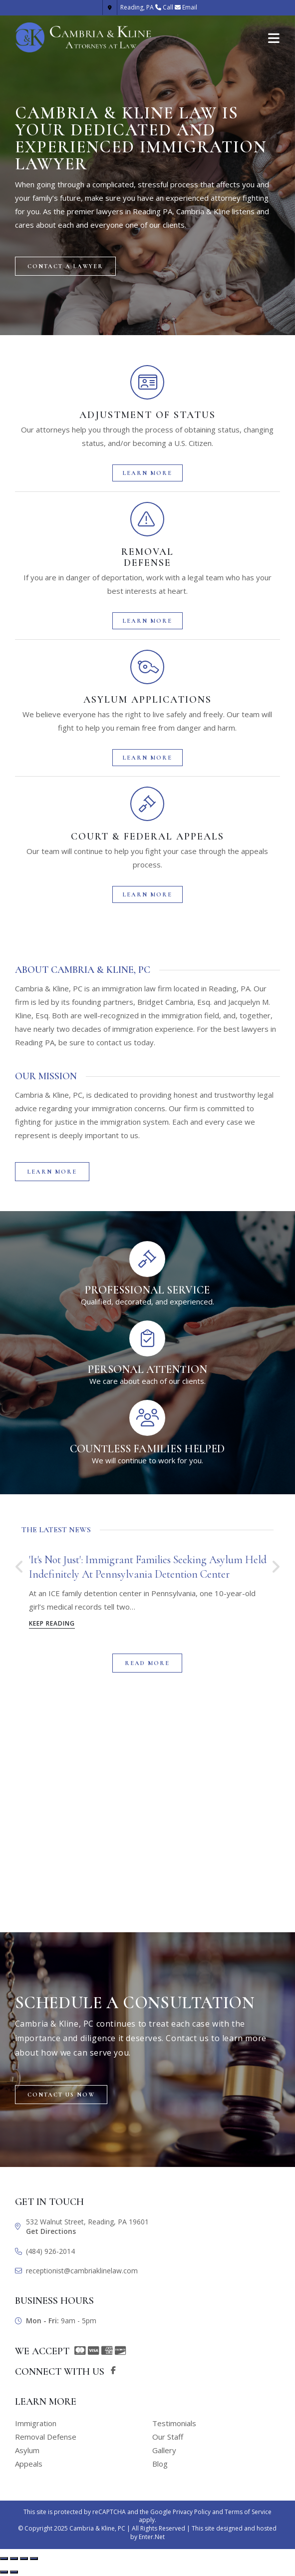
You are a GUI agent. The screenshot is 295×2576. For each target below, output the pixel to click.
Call (168, 7)
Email (189, 7)
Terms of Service (248, 2512)
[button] (65, 266)
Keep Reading (52, 1624)
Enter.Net (152, 2537)
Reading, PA (128, 7)
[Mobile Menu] (274, 37)
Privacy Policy (192, 2512)
